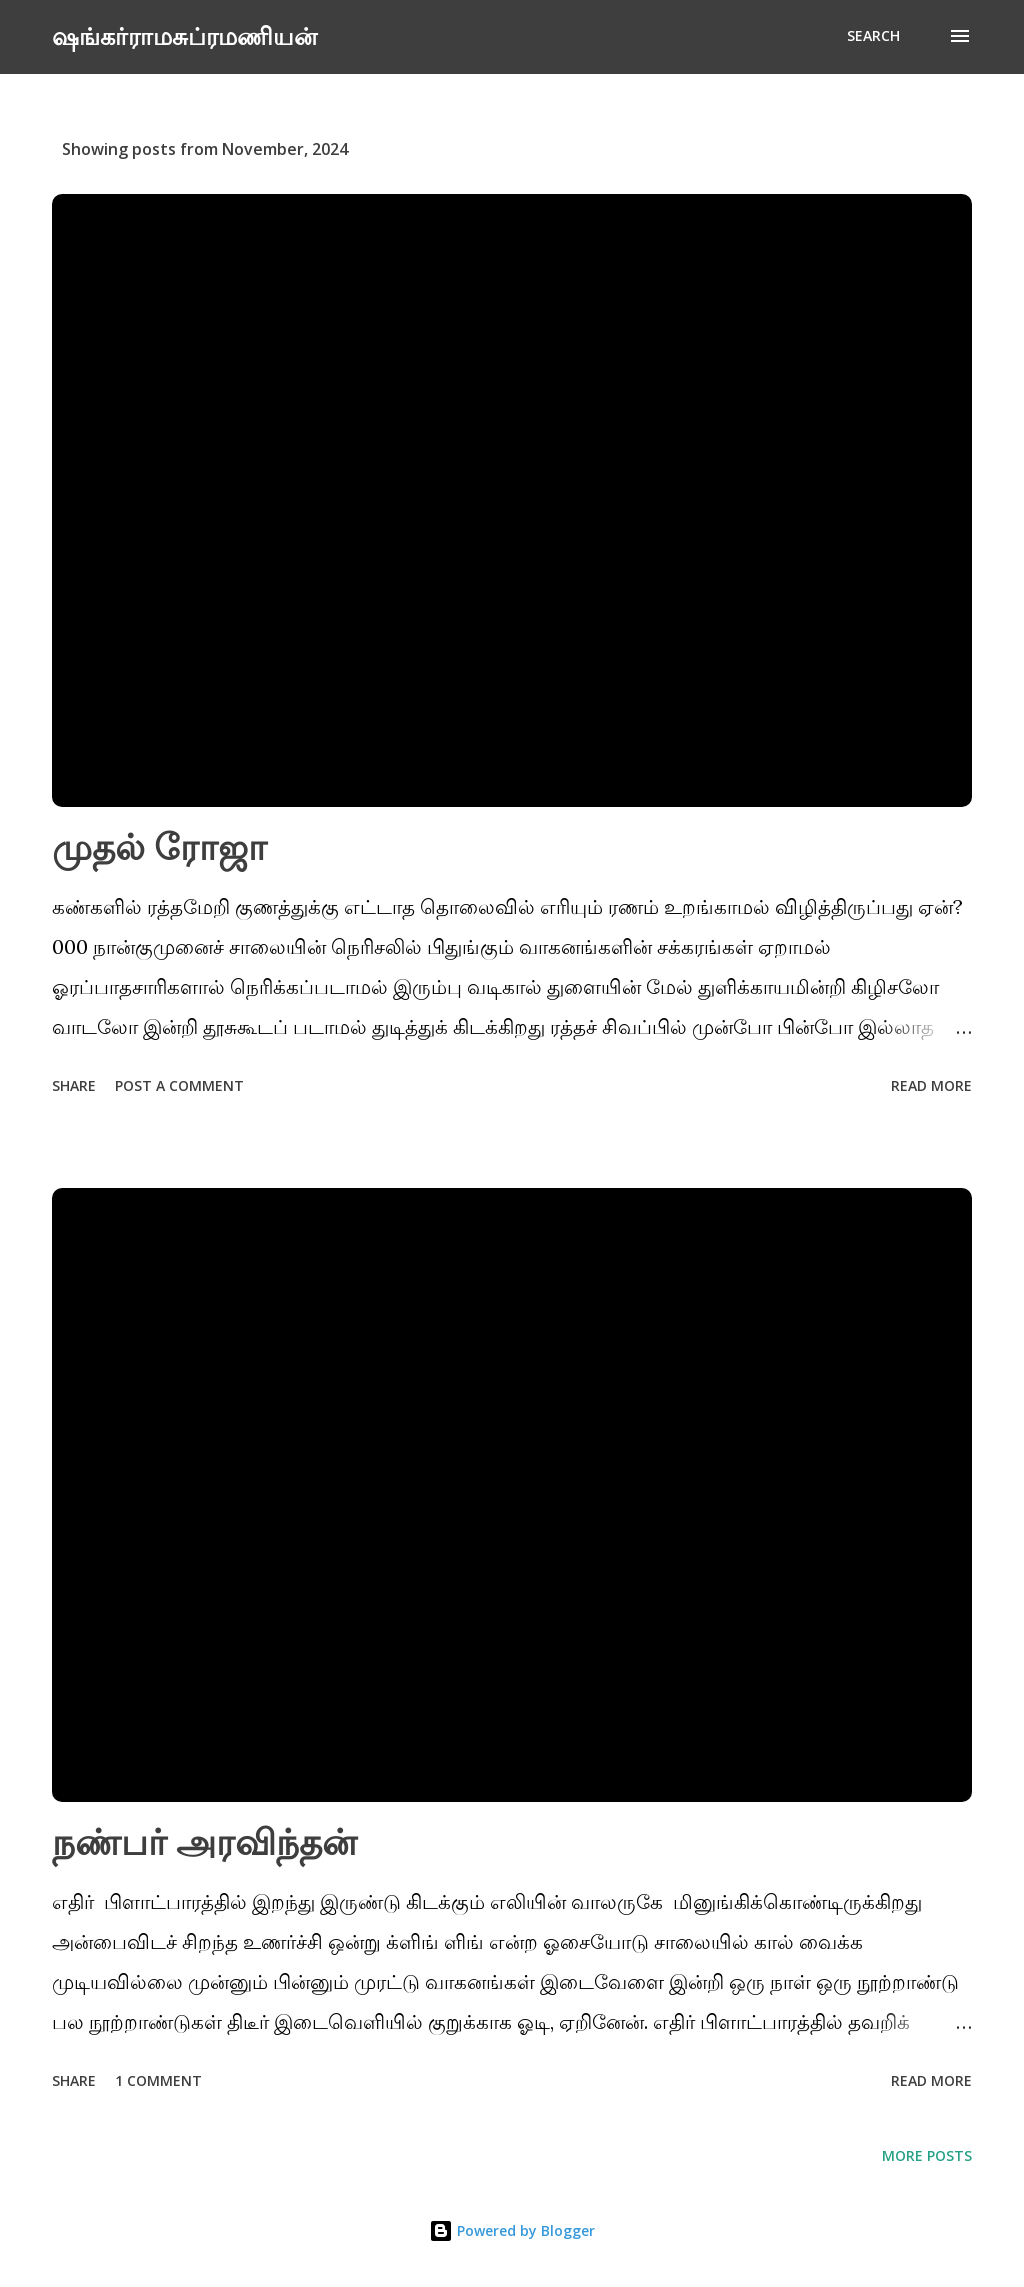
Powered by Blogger (512, 2230)
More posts (927, 2155)
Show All (922, 149)
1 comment (158, 2080)
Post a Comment (179, 1085)
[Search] (873, 36)
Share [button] (74, 1085)
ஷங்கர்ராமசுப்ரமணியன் (184, 35)
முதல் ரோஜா (159, 846)
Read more (931, 1085)
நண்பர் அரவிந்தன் (204, 1841)
